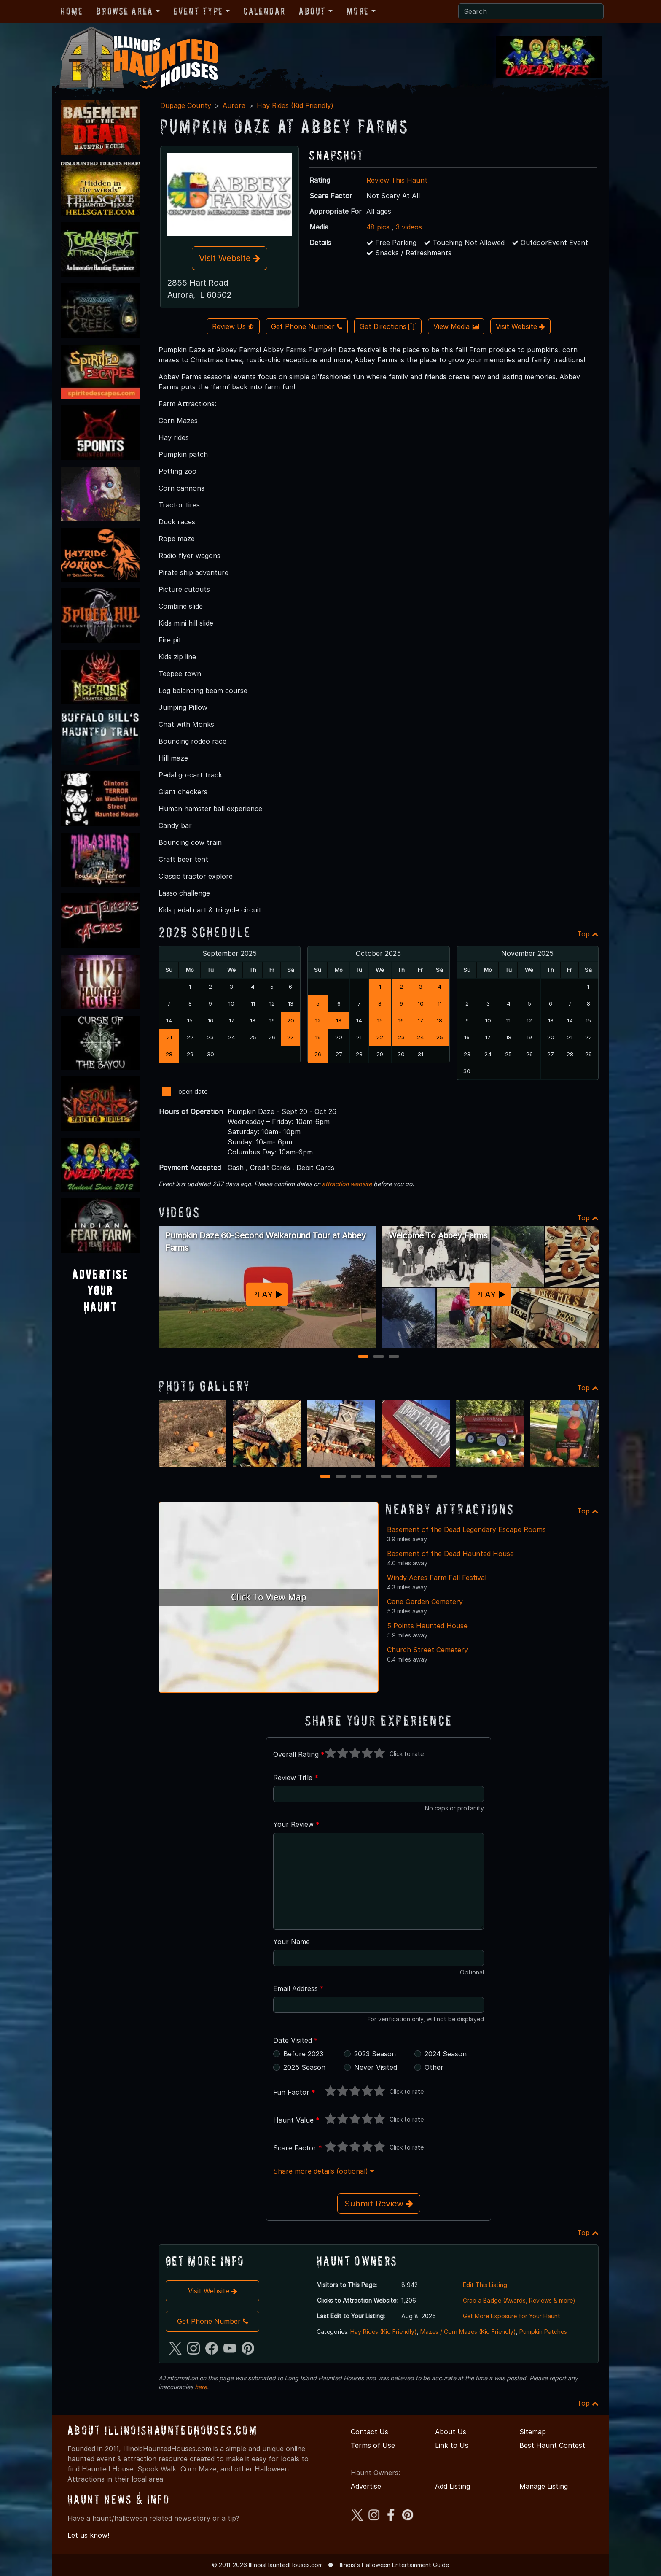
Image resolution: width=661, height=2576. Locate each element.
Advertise (366, 2486)
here (201, 2386)
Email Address (298, 1988)
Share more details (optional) (323, 2171)
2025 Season (304, 2067)
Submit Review (378, 2203)
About (312, 11)
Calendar (264, 11)
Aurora (234, 105)
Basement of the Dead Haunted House (450, 1553)
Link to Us (451, 2445)
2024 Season (446, 2054)
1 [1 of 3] (363, 1357)
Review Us (233, 326)
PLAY (267, 1294)
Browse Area (124, 11)
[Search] (531, 11)
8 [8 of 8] (432, 1477)
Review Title (295, 1777)
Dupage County (185, 105)
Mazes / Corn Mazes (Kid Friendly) (468, 2331)
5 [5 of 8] (386, 1477)
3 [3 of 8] (356, 1477)
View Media (456, 326)
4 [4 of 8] (371, 1477)
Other (434, 2067)
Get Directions (388, 326)
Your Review (296, 1824)
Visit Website (229, 258)
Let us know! (88, 2535)
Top (588, 934)
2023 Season (375, 2054)
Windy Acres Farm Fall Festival (436, 1577)
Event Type (198, 11)
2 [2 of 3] (379, 1357)
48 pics (378, 227)
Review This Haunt (396, 180)
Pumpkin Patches (543, 2331)
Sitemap (532, 2432)
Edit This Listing (485, 2284)
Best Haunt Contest (552, 2445)
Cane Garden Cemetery (425, 1601)
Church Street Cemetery (427, 1649)
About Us (450, 2432)
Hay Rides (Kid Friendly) (295, 105)
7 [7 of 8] (416, 1477)
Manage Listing (543, 2486)
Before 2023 (303, 2054)
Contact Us (369, 2432)
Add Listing (452, 2486)
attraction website (347, 1183)
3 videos (409, 227)
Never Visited (375, 2067)
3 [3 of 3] (394, 1357)
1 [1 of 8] (325, 1477)
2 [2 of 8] (341, 1477)
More (357, 11)
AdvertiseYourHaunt (100, 1291)
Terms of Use (373, 2445)
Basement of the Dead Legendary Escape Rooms (466, 1529)
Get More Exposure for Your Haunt (511, 2316)
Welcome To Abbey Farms (438, 1235)
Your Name (291, 1941)
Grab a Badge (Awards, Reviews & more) (519, 2300)
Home (72, 11)
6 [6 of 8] (401, 1477)
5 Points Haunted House (427, 1625)
